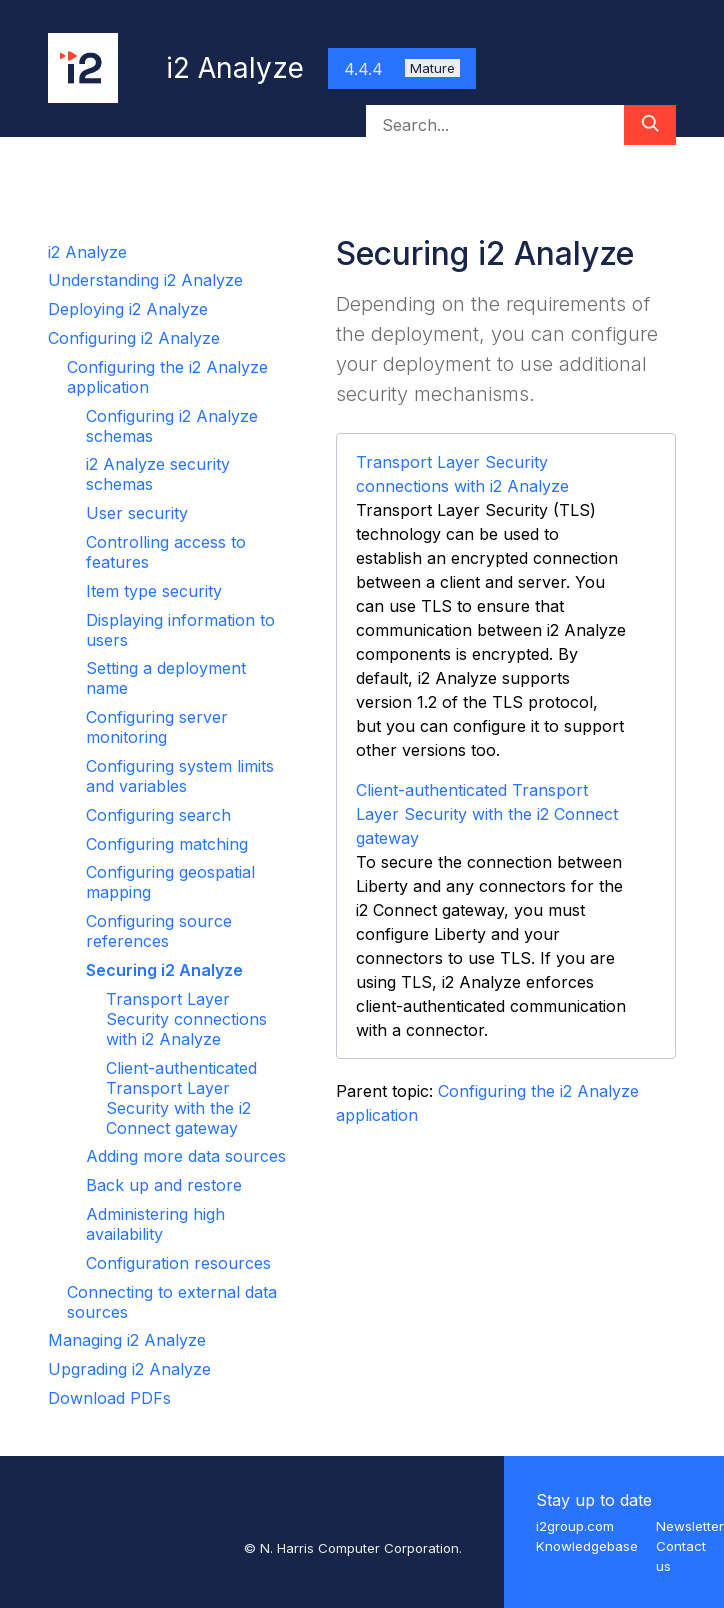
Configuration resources (178, 1263)
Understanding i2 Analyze (145, 280)
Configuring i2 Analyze (134, 338)
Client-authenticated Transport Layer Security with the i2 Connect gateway (181, 1098)
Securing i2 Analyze (164, 970)
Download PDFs (109, 1398)
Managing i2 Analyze (127, 1340)
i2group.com (575, 1526)
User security (137, 513)
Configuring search (158, 815)
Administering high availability (155, 1224)
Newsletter (690, 1526)
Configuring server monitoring (157, 727)
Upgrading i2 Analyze (129, 1369)
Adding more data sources (186, 1156)
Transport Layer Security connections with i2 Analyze (186, 1019)
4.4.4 (402, 69)
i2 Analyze (87, 252)
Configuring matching (167, 844)
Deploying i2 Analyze (128, 309)
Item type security (154, 591)
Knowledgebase (587, 1546)
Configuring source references (159, 931)
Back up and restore (164, 1185)
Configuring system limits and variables (180, 776)
